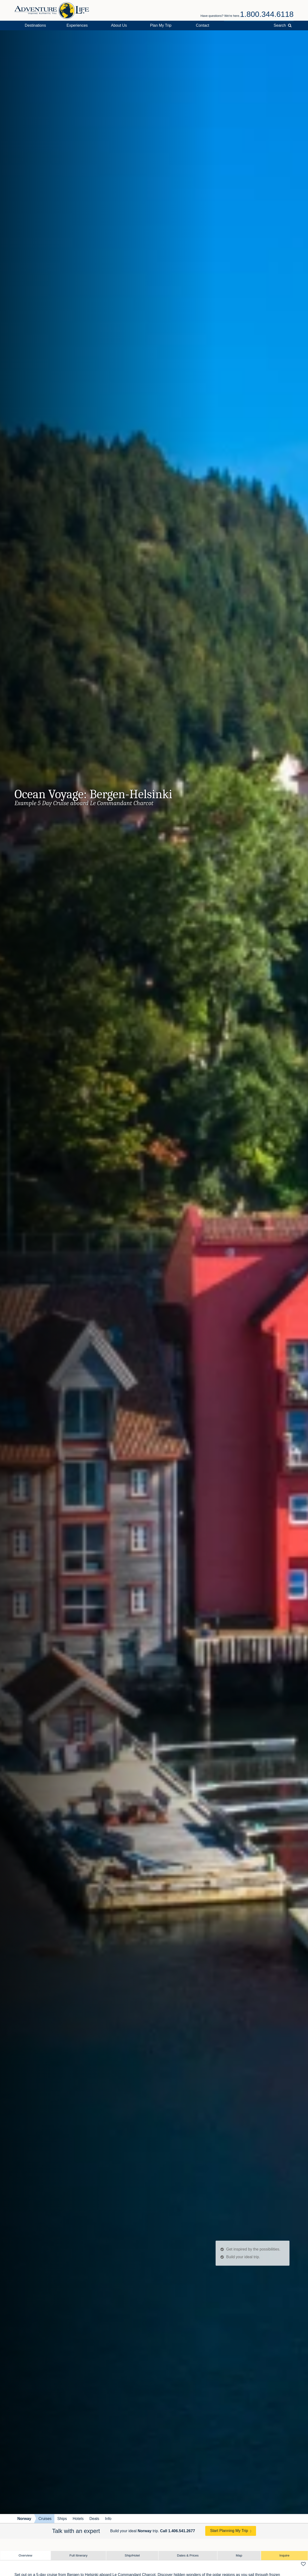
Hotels (78, 2519)
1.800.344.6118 (267, 14)
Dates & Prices (188, 2555)
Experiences (77, 25)
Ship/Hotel (132, 2555)
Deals (94, 2519)
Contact (202, 25)
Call (177, 2531)
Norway (24, 2519)
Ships (62, 2519)
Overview (25, 2555)
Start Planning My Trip (229, 2531)
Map (239, 2555)
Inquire (284, 2555)
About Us (119, 25)
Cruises (44, 2519)
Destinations (35, 25)
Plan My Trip (161, 25)
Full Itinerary (79, 2555)
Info (108, 2519)
